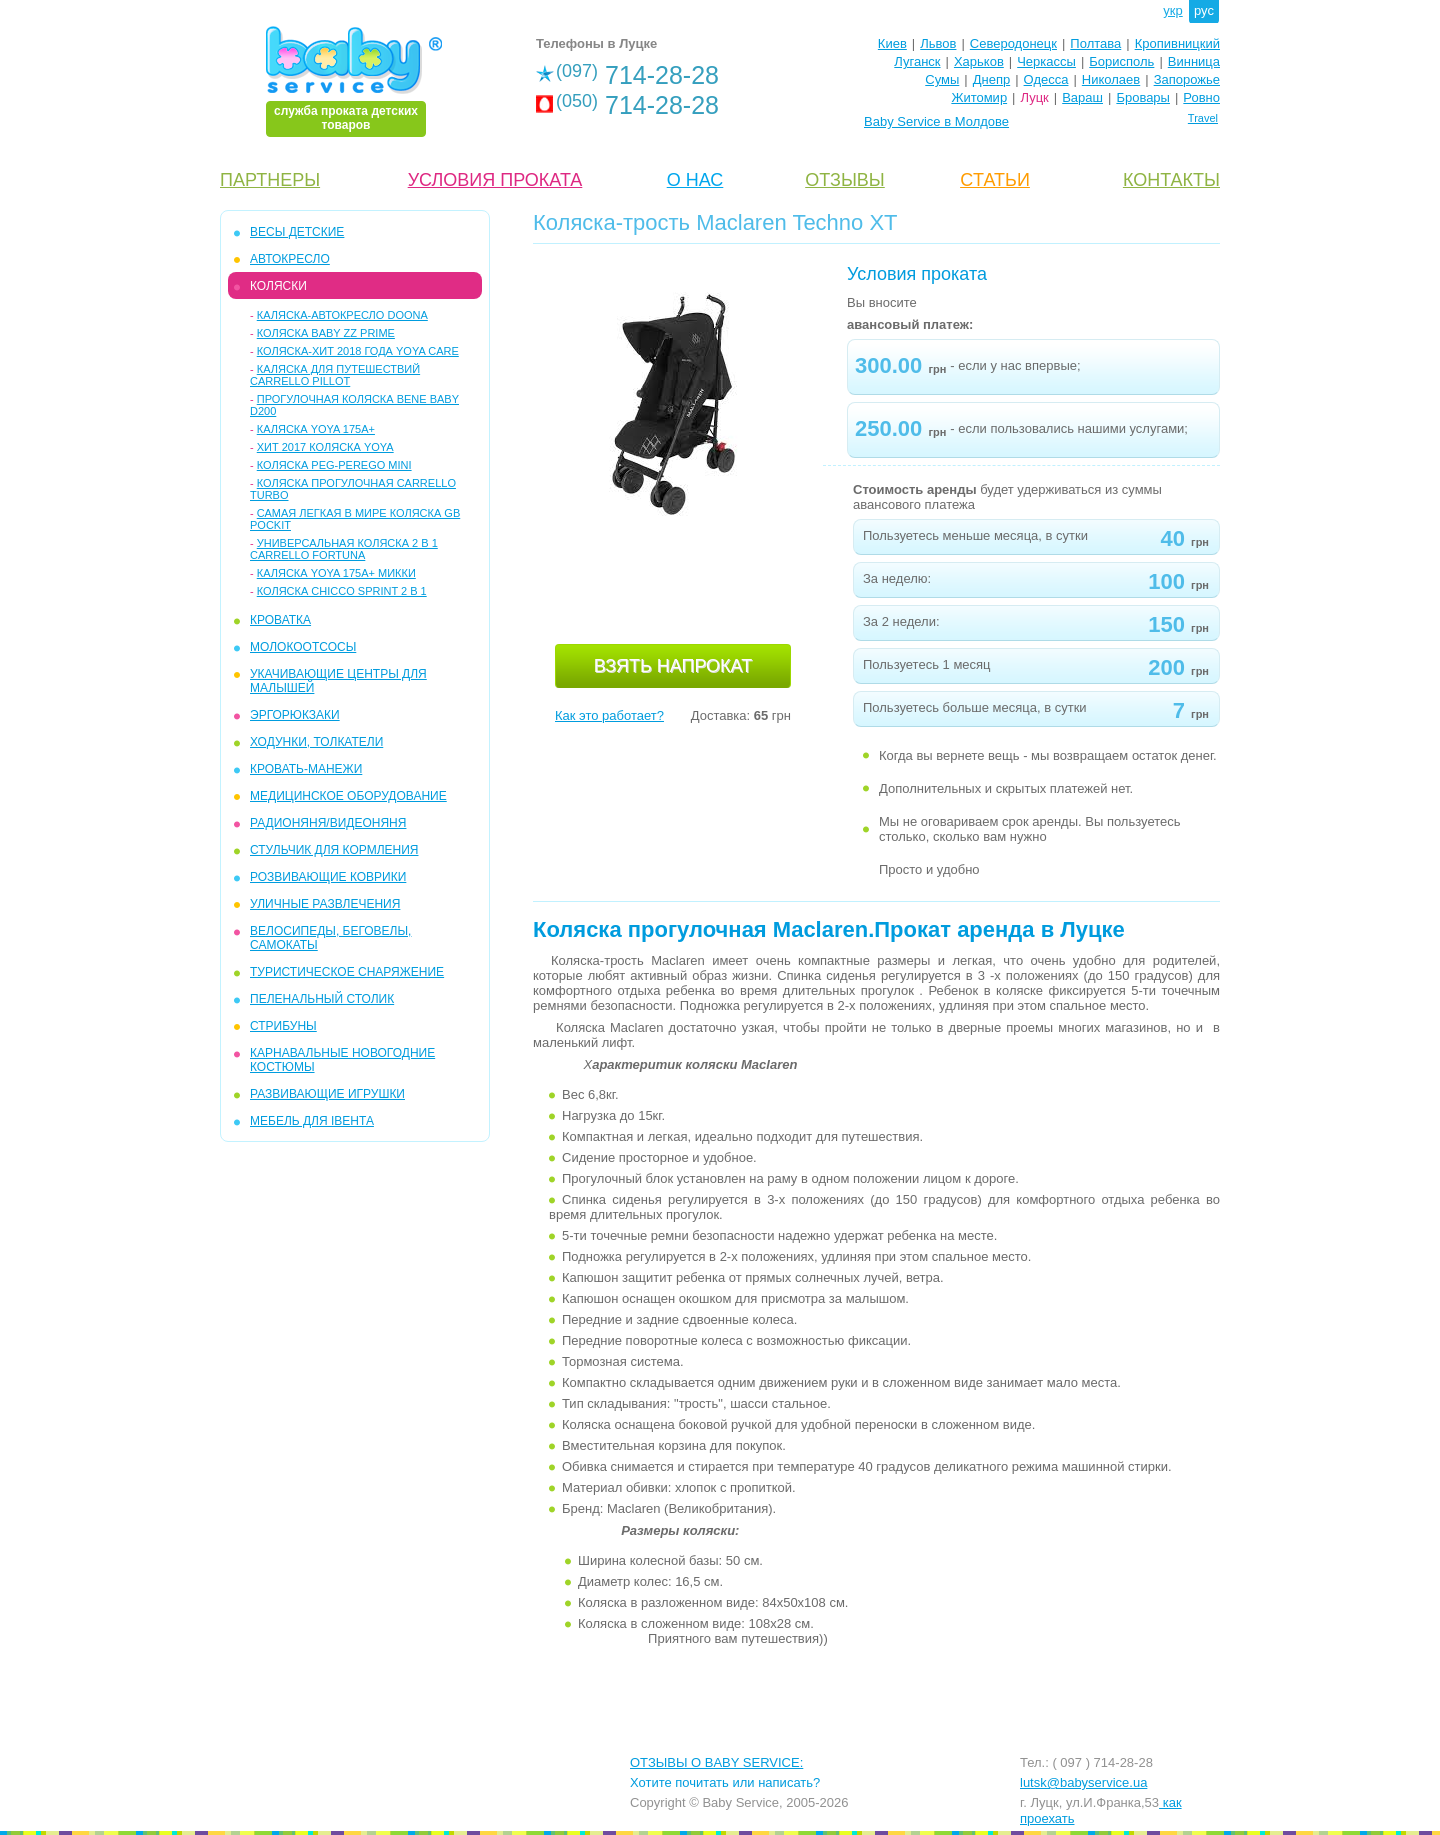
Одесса (1046, 79)
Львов (938, 43)
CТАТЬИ (995, 180)
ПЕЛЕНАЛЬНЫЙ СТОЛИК (322, 999)
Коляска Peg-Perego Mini (334, 465)
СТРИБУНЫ (283, 1026)
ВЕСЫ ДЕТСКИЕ (297, 232)
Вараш (1082, 97)
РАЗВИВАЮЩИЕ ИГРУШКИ (327, 1094)
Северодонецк (1013, 43)
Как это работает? (609, 715)
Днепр (991, 79)
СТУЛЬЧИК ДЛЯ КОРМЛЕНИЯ (334, 850)
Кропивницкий (1177, 43)
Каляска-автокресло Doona (342, 315)
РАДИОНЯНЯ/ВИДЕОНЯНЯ (328, 823)
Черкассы (1046, 61)
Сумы (942, 79)
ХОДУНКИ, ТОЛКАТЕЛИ (316, 742)
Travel (1203, 118)
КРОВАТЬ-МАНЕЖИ (306, 769)
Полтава (1095, 43)
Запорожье (1187, 79)
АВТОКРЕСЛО (290, 259)
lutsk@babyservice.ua (1083, 1782)
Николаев (1111, 79)
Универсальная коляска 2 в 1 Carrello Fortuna (344, 549)
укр (1172, 10)
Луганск (917, 61)
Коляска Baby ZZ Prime (326, 333)
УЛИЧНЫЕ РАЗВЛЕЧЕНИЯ (325, 904)
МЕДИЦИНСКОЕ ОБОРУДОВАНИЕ (348, 796)
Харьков (979, 61)
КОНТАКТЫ (1171, 180)
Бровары (1143, 97)
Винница (1194, 61)
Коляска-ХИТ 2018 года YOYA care (358, 351)
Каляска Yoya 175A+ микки (336, 573)
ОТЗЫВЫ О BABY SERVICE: (716, 1762)
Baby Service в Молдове (936, 121)
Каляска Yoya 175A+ (316, 429)
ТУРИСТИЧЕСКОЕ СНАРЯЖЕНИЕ (347, 972)
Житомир (979, 97)
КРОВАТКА (280, 620)
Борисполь (1121, 61)
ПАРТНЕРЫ (270, 180)
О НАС (695, 180)
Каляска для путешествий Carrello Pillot (335, 375)
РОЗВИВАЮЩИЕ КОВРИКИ (328, 877)
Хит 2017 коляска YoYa (325, 447)
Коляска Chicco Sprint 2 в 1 (342, 591)
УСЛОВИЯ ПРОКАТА (495, 180)
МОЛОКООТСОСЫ (303, 647)
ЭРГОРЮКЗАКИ (295, 715)
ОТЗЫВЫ (845, 180)
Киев (892, 43)
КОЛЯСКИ (278, 286)
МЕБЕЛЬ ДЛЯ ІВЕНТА (312, 1121)
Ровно (1201, 97)
